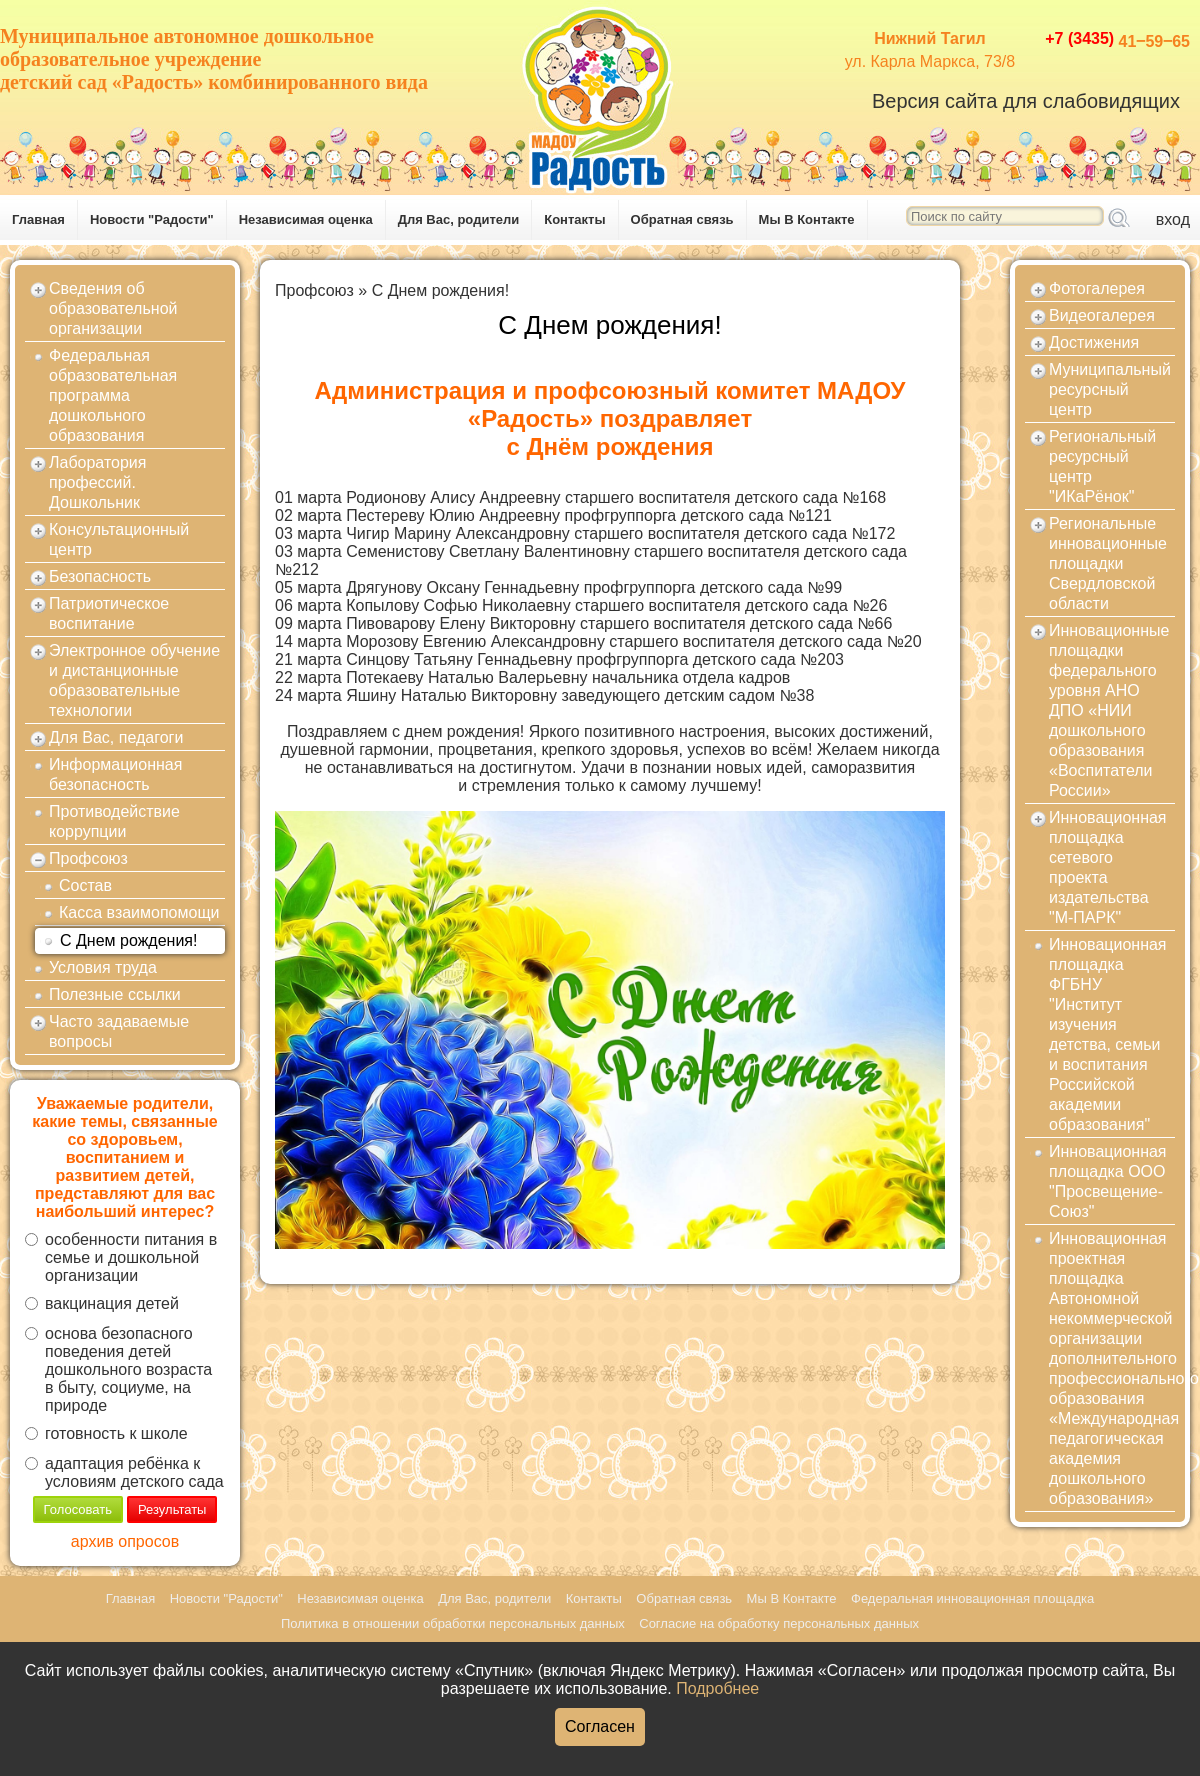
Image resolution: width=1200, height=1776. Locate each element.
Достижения (1094, 342)
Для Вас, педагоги (116, 737)
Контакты (574, 219)
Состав (85, 885)
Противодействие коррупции (114, 821)
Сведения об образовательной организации (113, 308)
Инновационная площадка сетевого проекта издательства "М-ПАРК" (1108, 867)
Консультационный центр (119, 539)
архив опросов (125, 1541)
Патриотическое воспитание (109, 613)
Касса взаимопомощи (139, 912)
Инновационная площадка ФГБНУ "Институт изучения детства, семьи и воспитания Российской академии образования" (1108, 1034)
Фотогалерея (1097, 288)
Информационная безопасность (115, 774)
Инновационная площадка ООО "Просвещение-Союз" (1108, 1181)
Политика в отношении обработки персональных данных (453, 1623)
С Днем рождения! (128, 940)
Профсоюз (88, 858)
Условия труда (103, 967)
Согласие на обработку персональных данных (779, 1623)
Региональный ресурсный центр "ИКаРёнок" (1102, 466)
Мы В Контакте (807, 219)
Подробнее (717, 1688)
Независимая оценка (306, 219)
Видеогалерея (1102, 315)
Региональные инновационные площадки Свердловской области (1108, 563)
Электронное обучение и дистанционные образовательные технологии (134, 680)
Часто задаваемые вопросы (119, 1031)
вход (1173, 219)
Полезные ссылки (115, 994)
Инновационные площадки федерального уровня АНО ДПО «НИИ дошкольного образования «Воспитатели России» (1109, 710)
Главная (38, 219)
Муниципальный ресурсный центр (1110, 389)
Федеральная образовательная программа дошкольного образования (113, 395)
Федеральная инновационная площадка (972, 1598)
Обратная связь (682, 219)
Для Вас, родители (459, 219)
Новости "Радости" (152, 219)
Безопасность (100, 576)
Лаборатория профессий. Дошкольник (97, 482)
